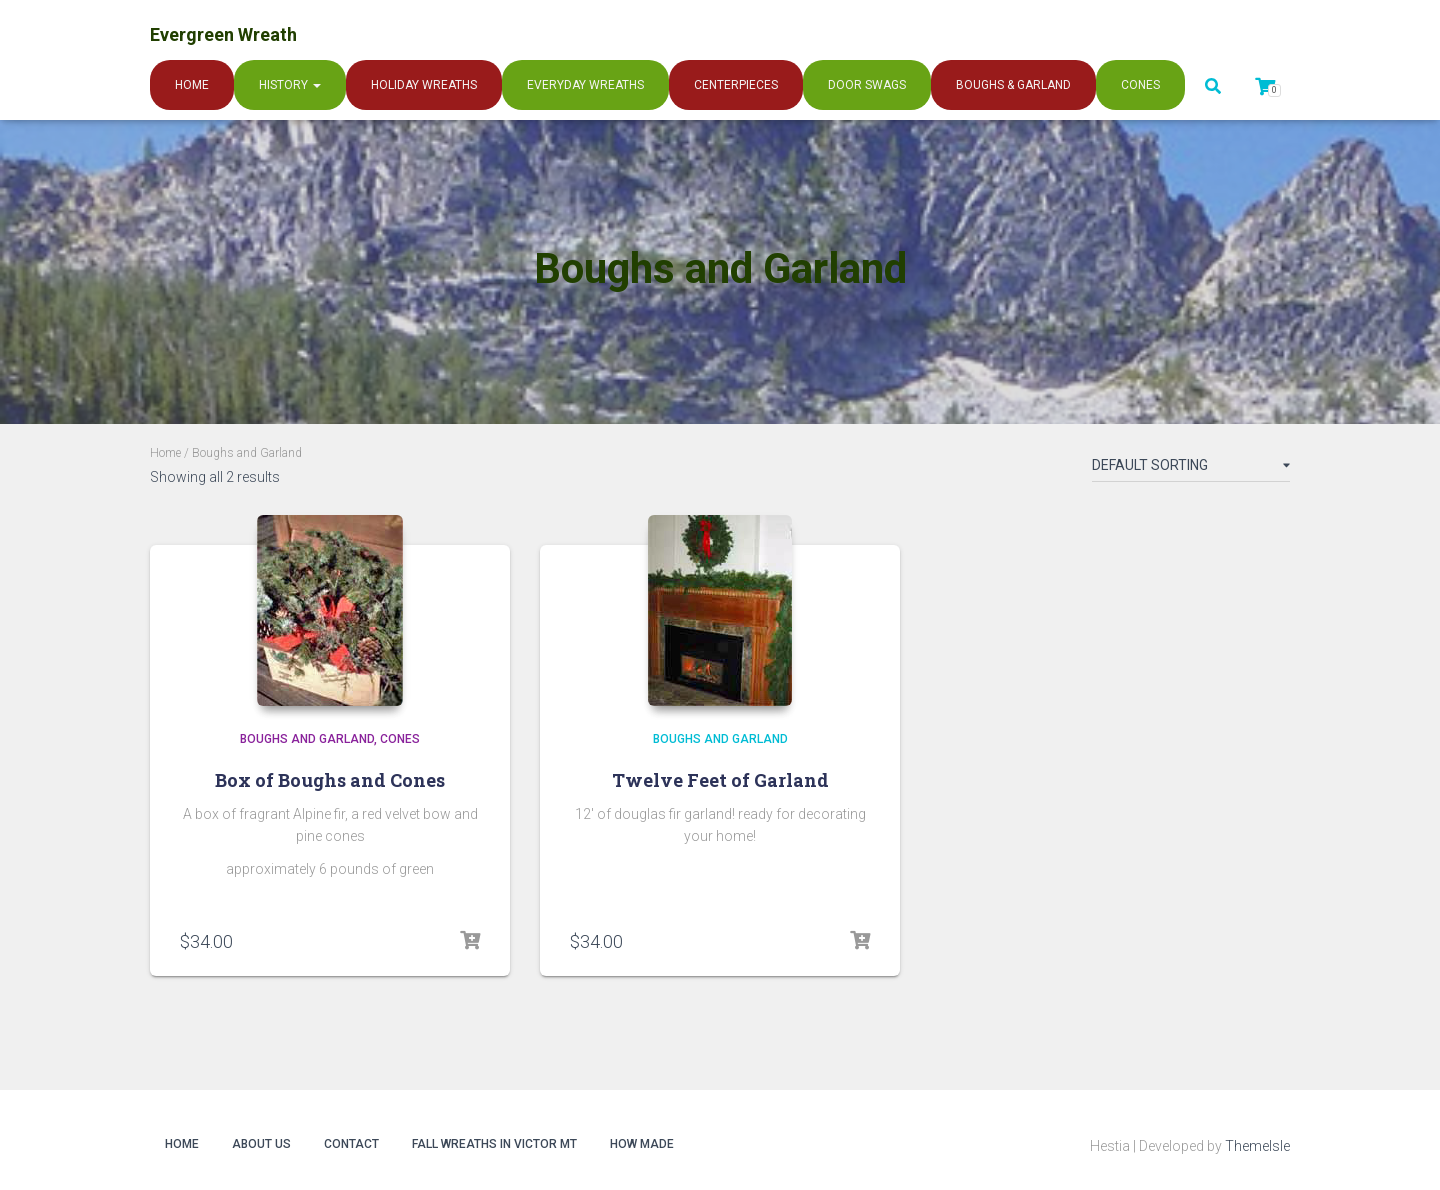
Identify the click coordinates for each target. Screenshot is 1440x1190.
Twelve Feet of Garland (720, 780)
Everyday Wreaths (585, 85)
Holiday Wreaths (424, 85)
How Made (642, 1144)
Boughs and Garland (307, 739)
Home (192, 85)
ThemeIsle (1257, 1146)
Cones (1140, 85)
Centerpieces (736, 85)
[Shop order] (1191, 469)
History (290, 85)
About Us (261, 1144)
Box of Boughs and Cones (330, 780)
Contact (351, 1144)
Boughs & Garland (1013, 85)
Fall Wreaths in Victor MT (494, 1144)
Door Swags (867, 85)
